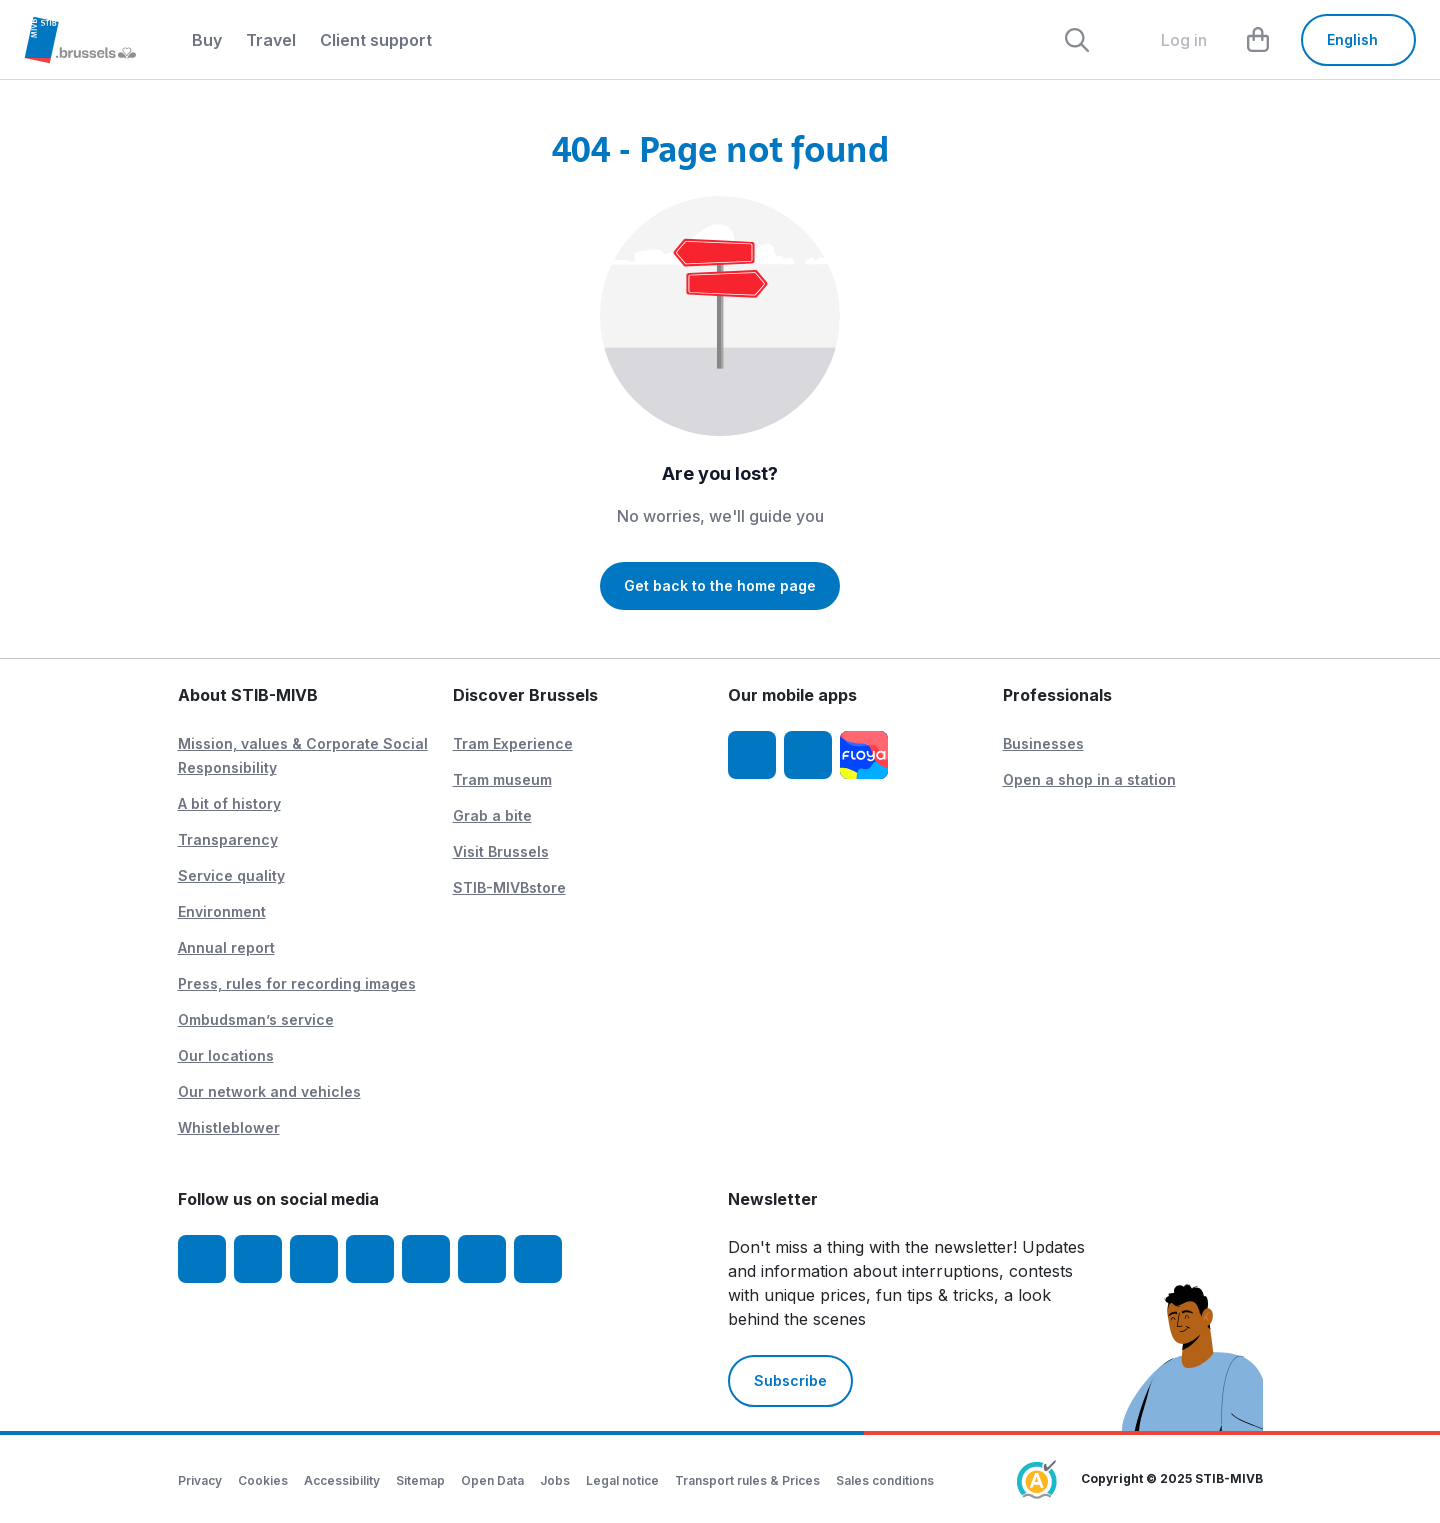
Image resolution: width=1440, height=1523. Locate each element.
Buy (207, 40)
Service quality (231, 875)
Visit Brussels (501, 851)
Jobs (555, 1480)
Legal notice (622, 1480)
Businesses (1043, 743)
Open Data (492, 1480)
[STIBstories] (538, 1259)
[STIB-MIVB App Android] (808, 755)
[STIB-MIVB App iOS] (752, 755)
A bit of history (229, 803)
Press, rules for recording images (297, 983)
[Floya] (864, 755)
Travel (271, 40)
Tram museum (502, 779)
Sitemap (420, 1480)
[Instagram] (258, 1259)
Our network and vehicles (269, 1091)
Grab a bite (492, 815)
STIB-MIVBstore (509, 887)
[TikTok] (426, 1259)
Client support (376, 40)
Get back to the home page (720, 585)
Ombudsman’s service (256, 1019)
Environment (222, 911)
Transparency (228, 839)
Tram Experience (513, 743)
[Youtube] (314, 1259)
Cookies (263, 1480)
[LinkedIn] (370, 1259)
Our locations (226, 1055)
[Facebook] (202, 1259)
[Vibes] (482, 1259)
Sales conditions (885, 1480)
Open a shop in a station (1089, 779)
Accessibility (342, 1480)
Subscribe (790, 1380)
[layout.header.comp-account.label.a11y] (1168, 40)
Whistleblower (229, 1127)
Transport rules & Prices (747, 1480)
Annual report (226, 947)
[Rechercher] (1077, 40)
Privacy (200, 1480)
